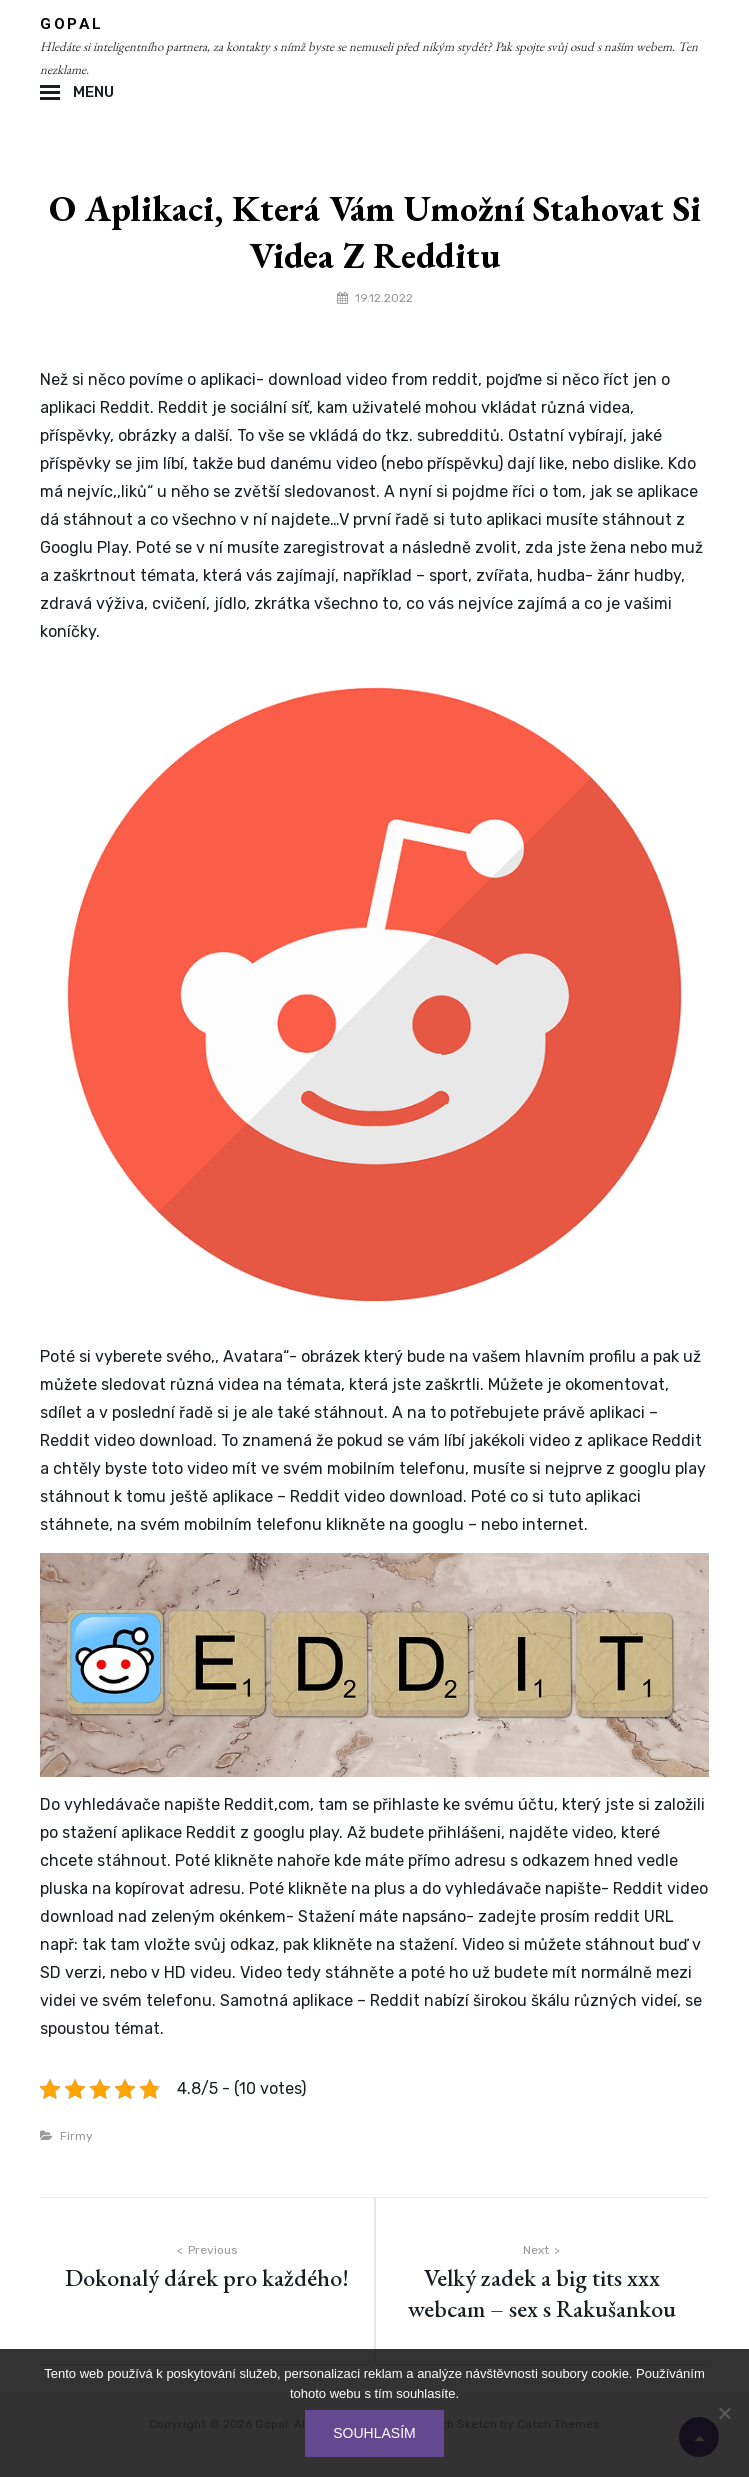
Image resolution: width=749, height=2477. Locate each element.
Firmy (76, 2136)
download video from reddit (373, 379)
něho (188, 491)
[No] (724, 2413)
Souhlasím (374, 2433)
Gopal (72, 24)
